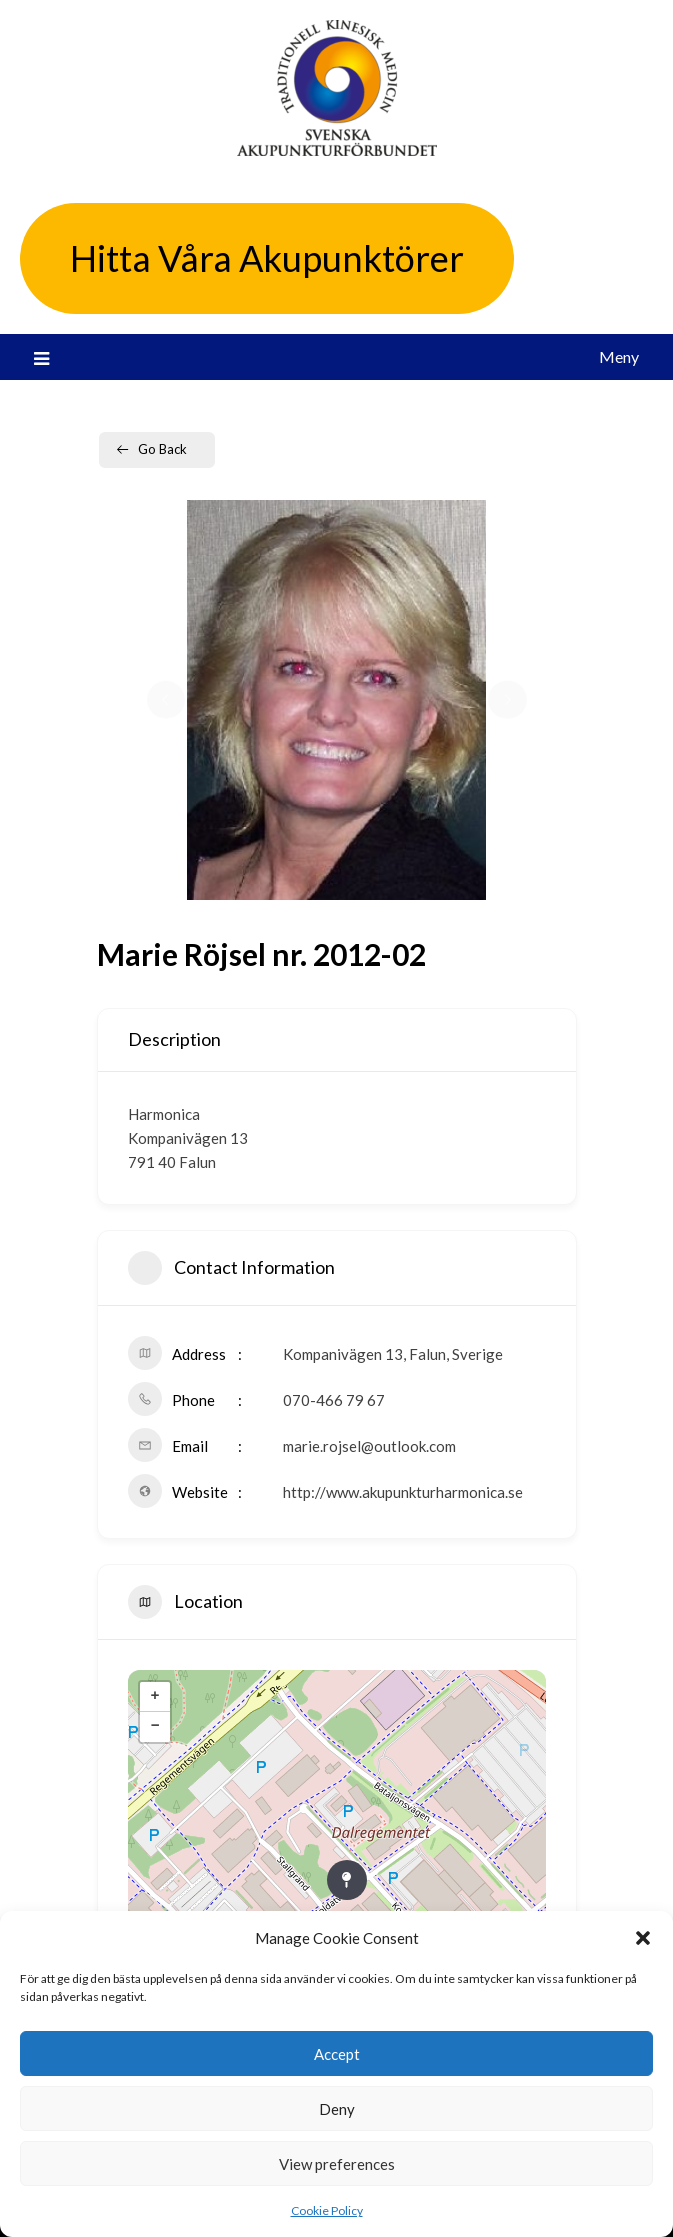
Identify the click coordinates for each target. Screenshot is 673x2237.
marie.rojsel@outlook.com (369, 1446)
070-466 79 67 (334, 1400)
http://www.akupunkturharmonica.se (403, 1492)
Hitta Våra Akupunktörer (267, 258)
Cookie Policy (327, 2210)
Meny (619, 356)
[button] (643, 1938)
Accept (337, 2054)
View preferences (337, 2164)
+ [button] (154, 1697)
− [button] (154, 1727)
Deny (337, 2109)
